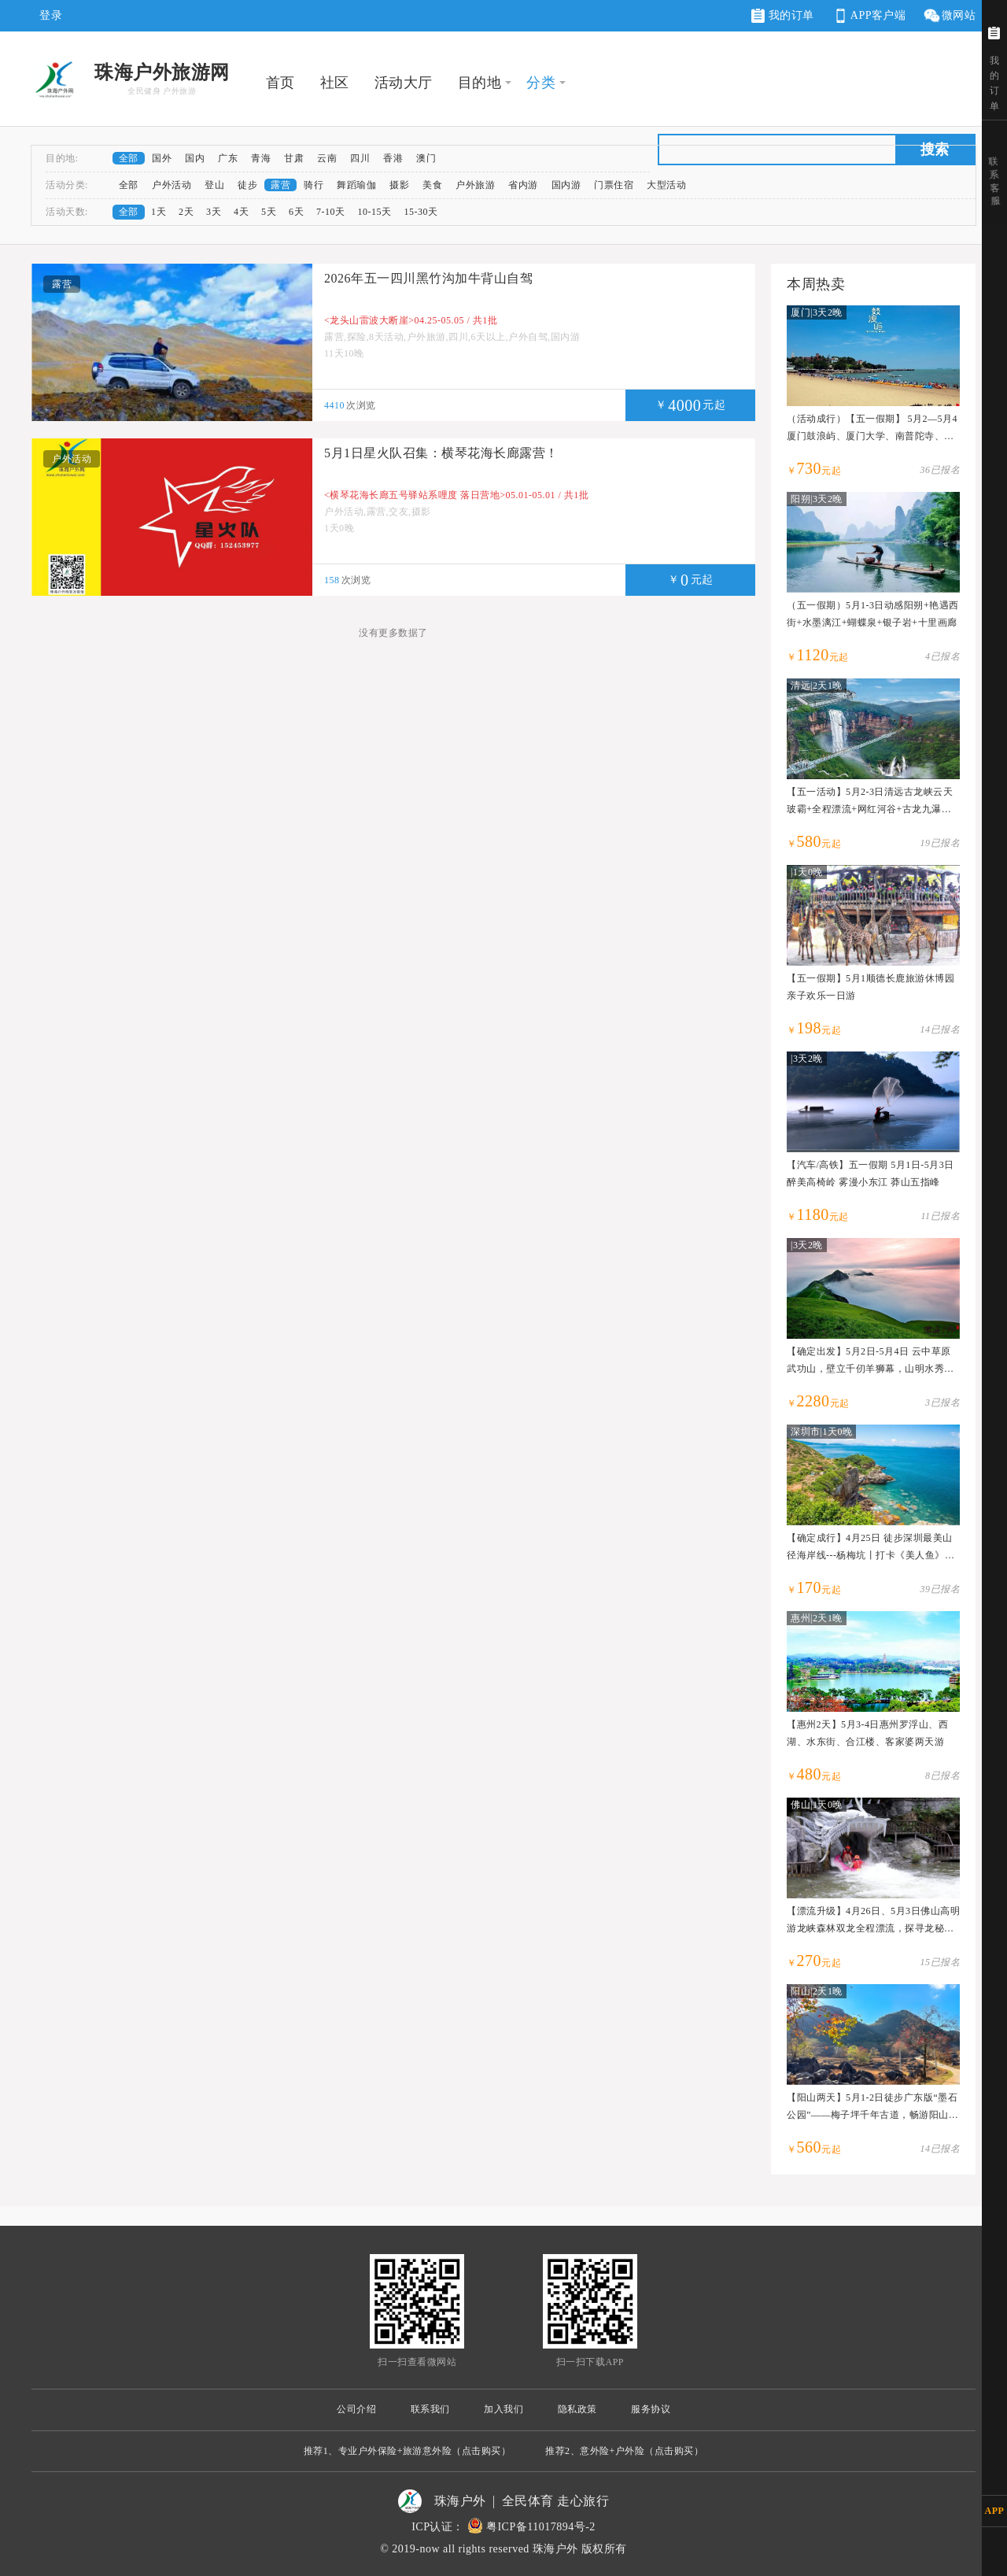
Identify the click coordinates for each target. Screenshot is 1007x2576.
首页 (280, 83)
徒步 (247, 184)
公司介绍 (356, 2409)
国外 (162, 158)
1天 (158, 211)
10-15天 (375, 211)
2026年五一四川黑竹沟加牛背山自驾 (428, 278)
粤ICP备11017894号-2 (541, 2527)
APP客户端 (868, 16)
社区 (334, 83)
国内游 (566, 184)
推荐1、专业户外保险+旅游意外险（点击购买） (407, 2450)
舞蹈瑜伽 (356, 184)
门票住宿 (613, 184)
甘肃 (294, 158)
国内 (195, 158)
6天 (296, 211)
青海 (261, 158)
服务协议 (650, 2409)
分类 (540, 83)
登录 (50, 15)
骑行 (313, 184)
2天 (186, 211)
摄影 (399, 184)
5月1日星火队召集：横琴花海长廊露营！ (441, 453)
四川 (360, 158)
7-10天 (330, 211)
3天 (213, 211)
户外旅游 (475, 184)
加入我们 (503, 2409)
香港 (393, 158)
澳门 (426, 158)
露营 (280, 184)
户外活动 (171, 184)
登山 (214, 184)
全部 (128, 158)
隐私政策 (577, 2409)
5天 (268, 211)
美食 (432, 184)
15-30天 (421, 211)
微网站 (949, 16)
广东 (228, 158)
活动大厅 (403, 83)
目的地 (480, 83)
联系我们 (430, 2409)
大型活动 (666, 184)
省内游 (523, 184)
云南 (327, 158)
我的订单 (782, 16)
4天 (241, 211)
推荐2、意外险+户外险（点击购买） (624, 2450)
